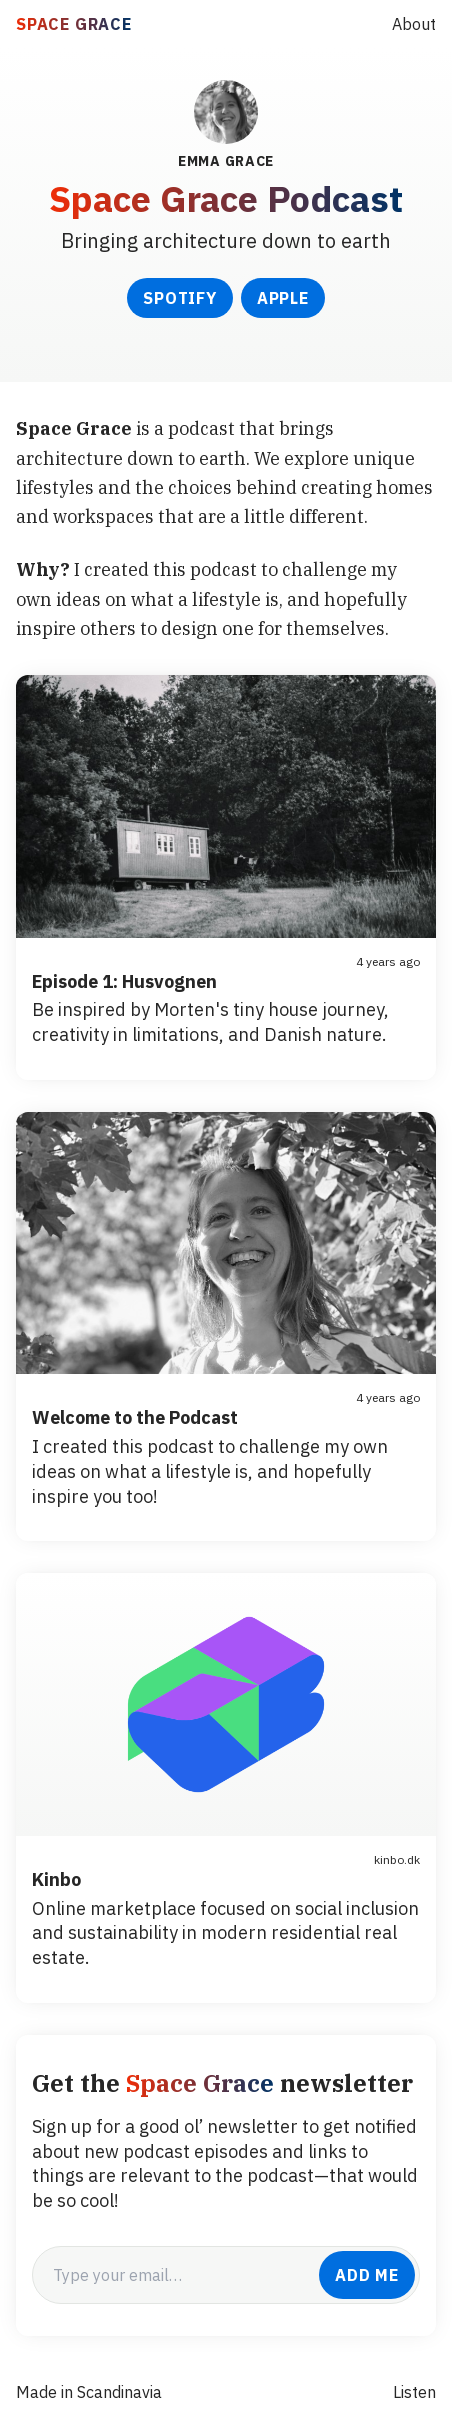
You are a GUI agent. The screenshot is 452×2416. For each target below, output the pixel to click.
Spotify (180, 298)
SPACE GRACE (74, 24)
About (414, 24)
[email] (176, 2275)
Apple (283, 298)
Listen (414, 2392)
